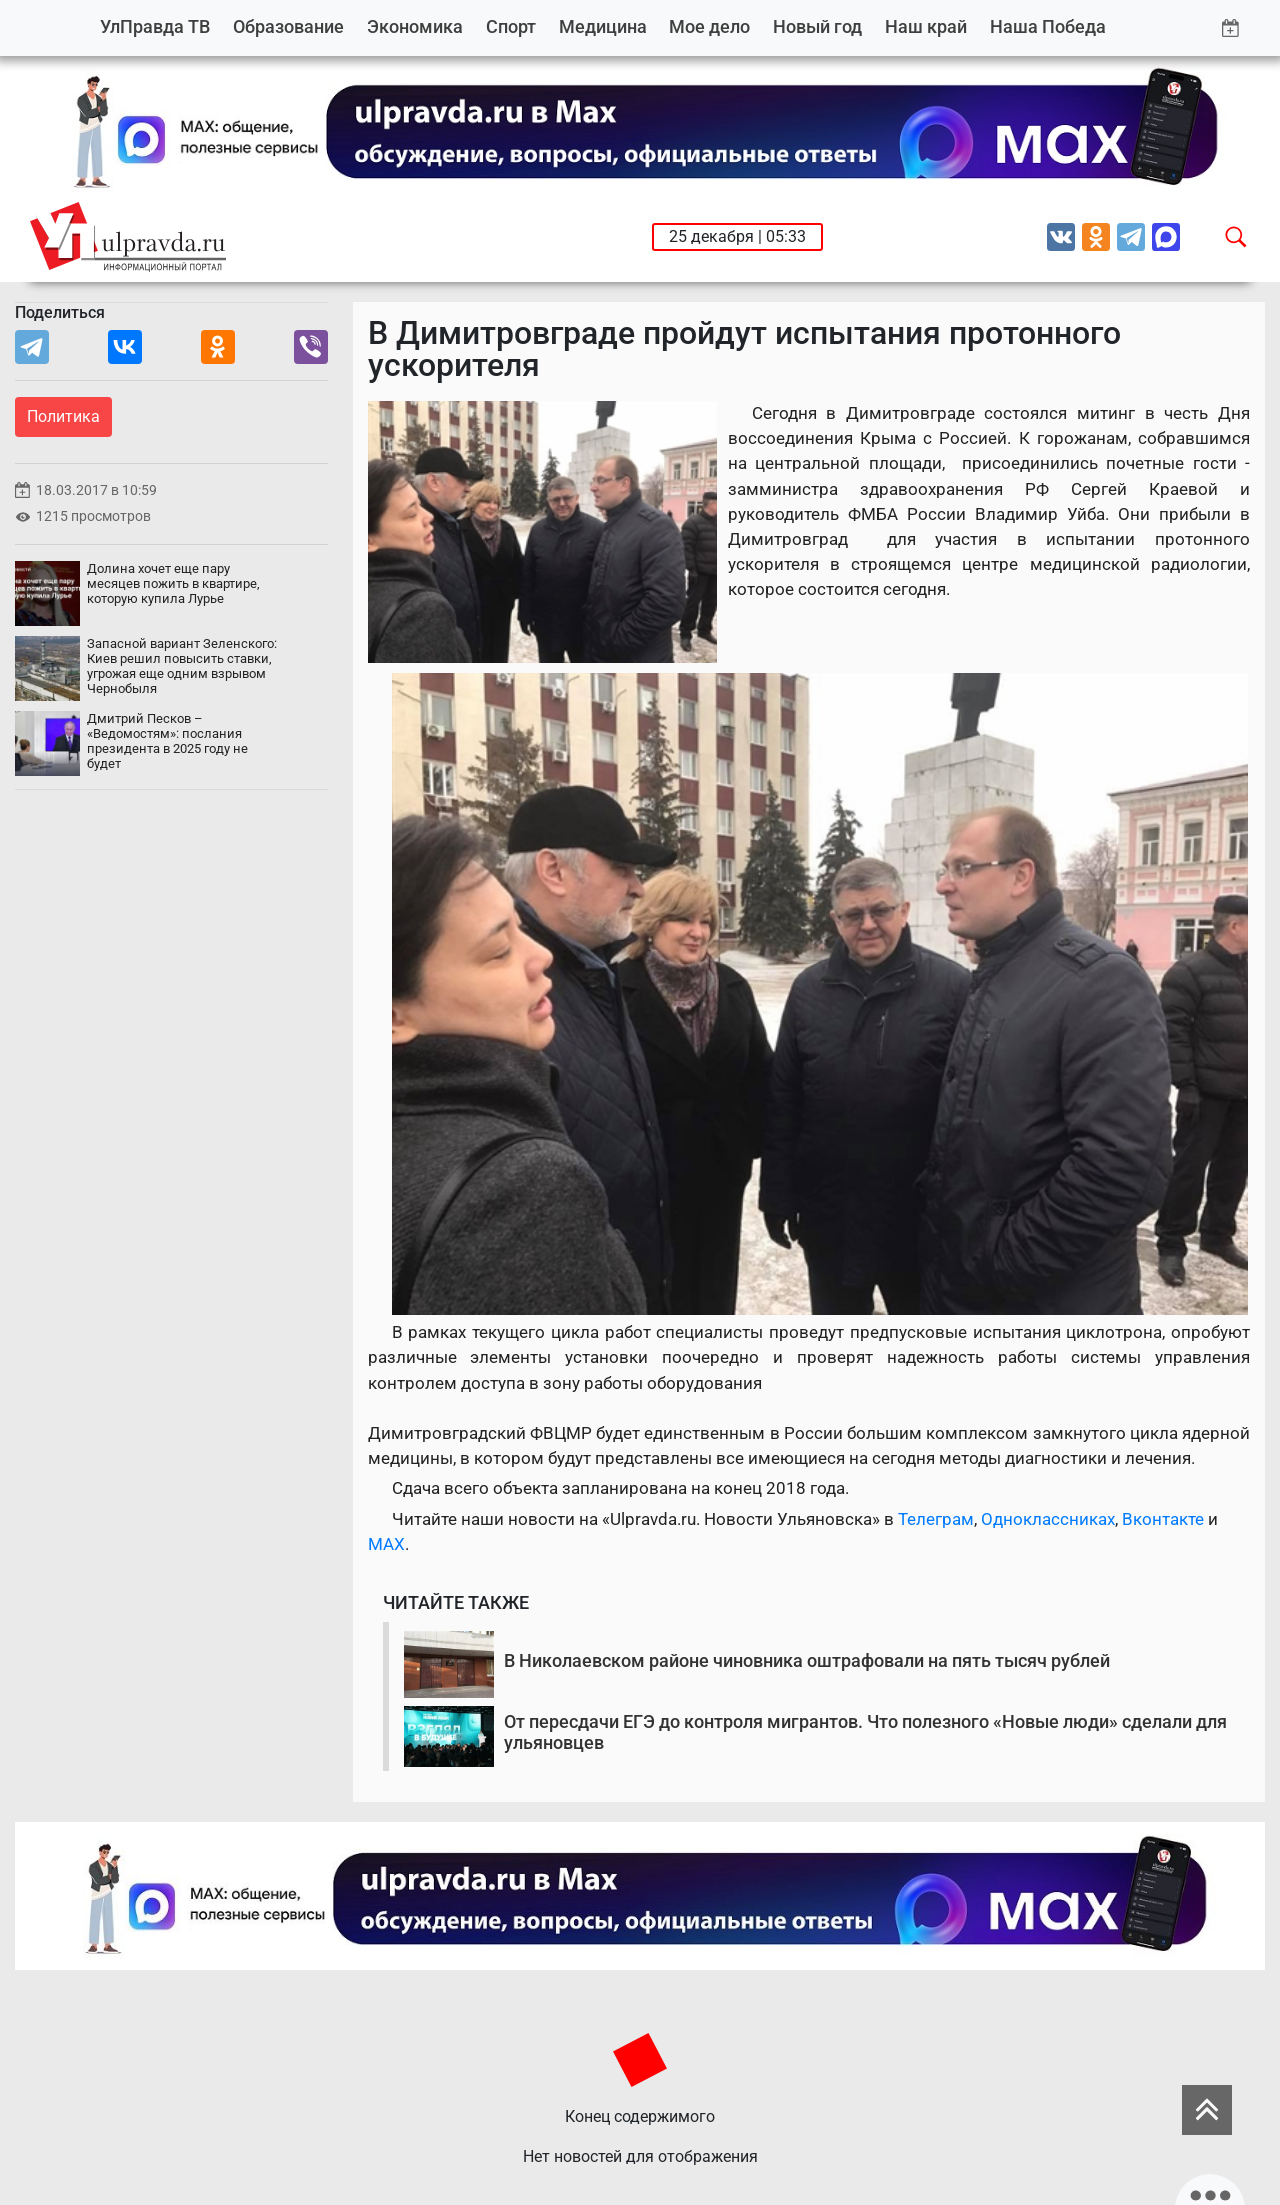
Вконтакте (1163, 1519)
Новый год (817, 26)
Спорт (511, 26)
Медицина (603, 26)
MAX (386, 1544)
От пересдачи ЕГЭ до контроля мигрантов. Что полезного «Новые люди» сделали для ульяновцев (865, 1732)
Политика (63, 416)
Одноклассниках (1048, 1519)
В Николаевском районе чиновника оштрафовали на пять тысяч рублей (807, 1660)
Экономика (415, 26)
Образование (288, 26)
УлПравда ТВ (155, 26)
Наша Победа (1048, 26)
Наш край (926, 26)
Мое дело (709, 26)
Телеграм (936, 1519)
